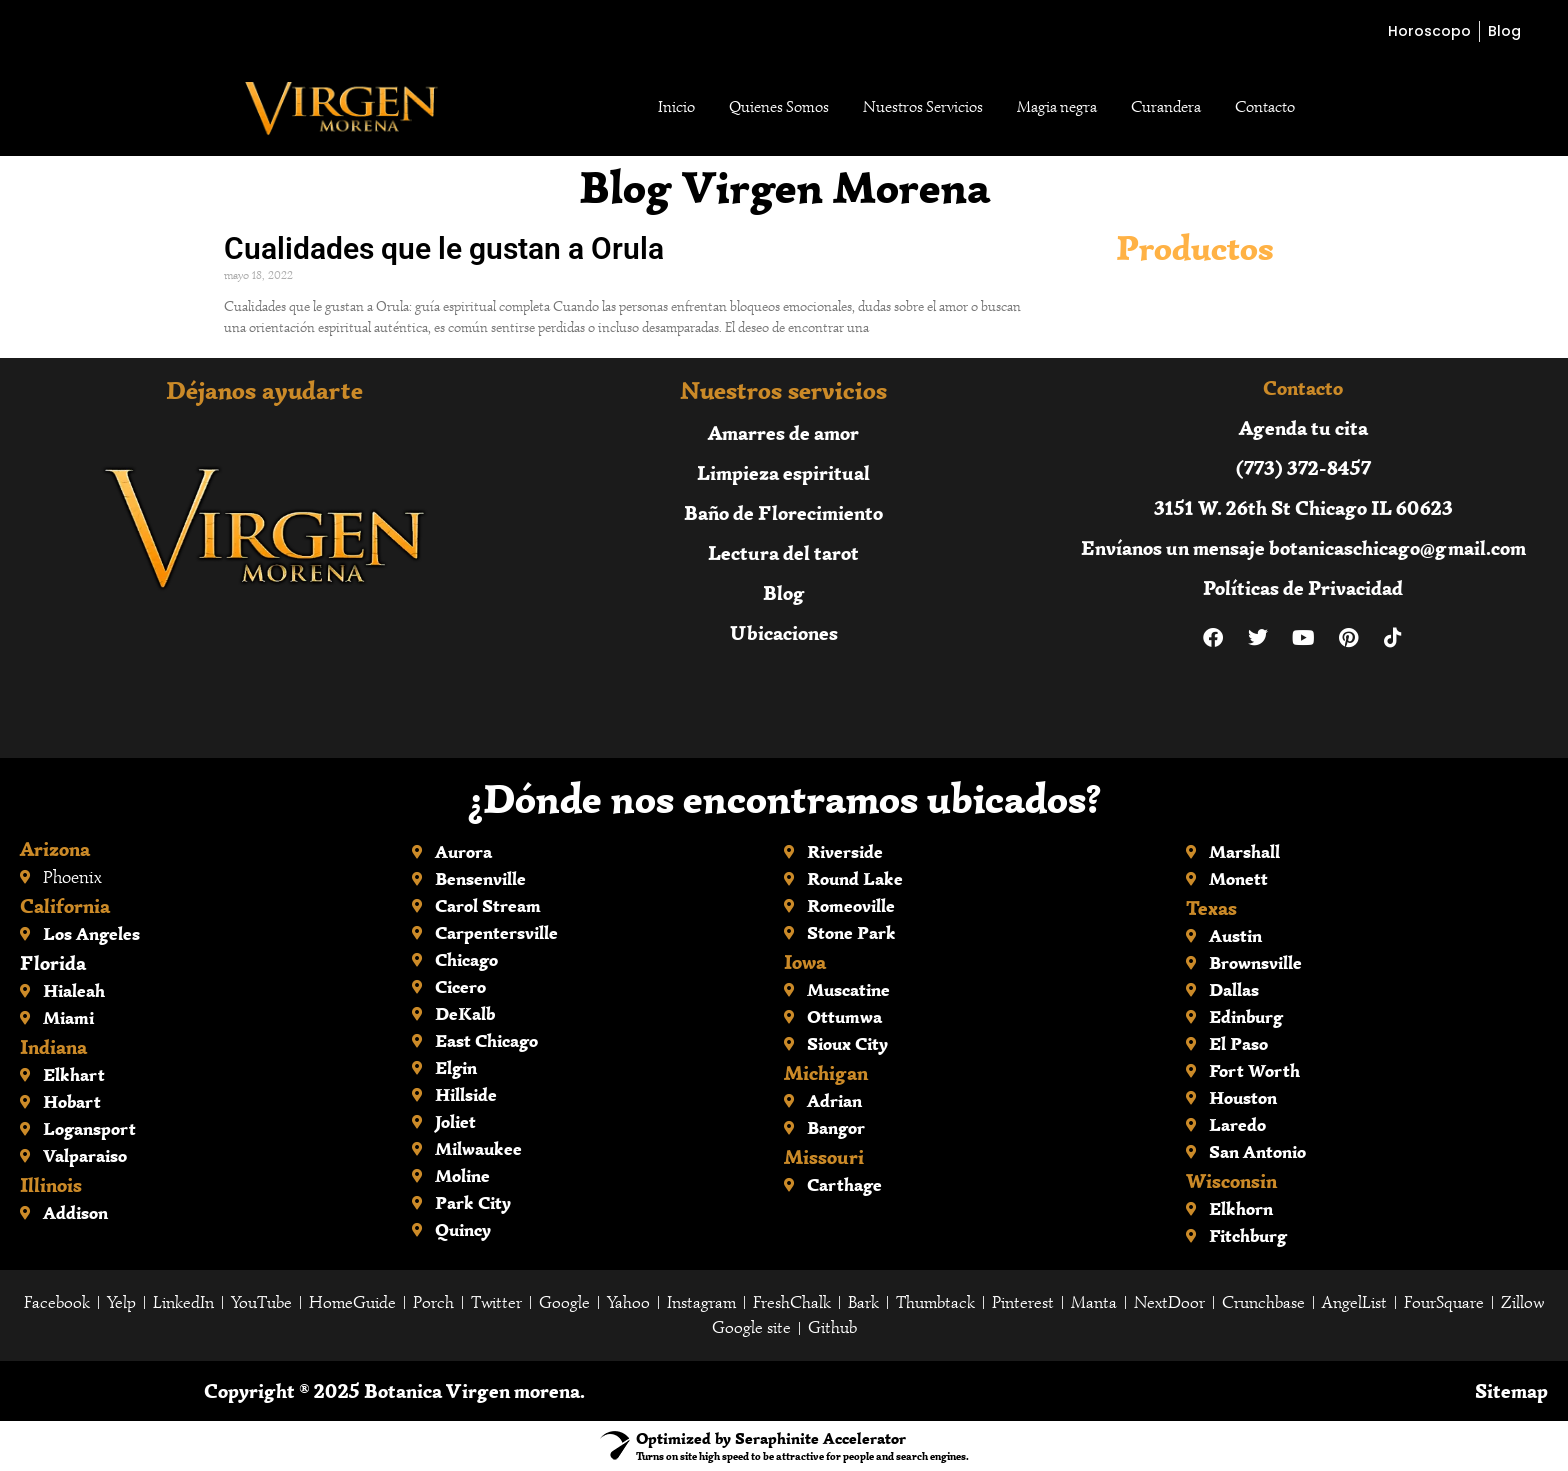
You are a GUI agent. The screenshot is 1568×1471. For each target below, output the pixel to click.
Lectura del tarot (783, 552)
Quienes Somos (779, 107)
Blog (784, 592)
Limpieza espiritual (783, 472)
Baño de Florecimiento (783, 512)
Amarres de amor (783, 432)
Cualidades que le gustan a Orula (444, 248)
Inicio (676, 107)
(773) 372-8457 (1303, 467)
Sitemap (1511, 1390)
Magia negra (1057, 107)
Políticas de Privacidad (1303, 587)
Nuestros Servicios (923, 107)
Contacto (1265, 107)
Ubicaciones (784, 632)
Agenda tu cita (1303, 427)
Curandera (1166, 107)
